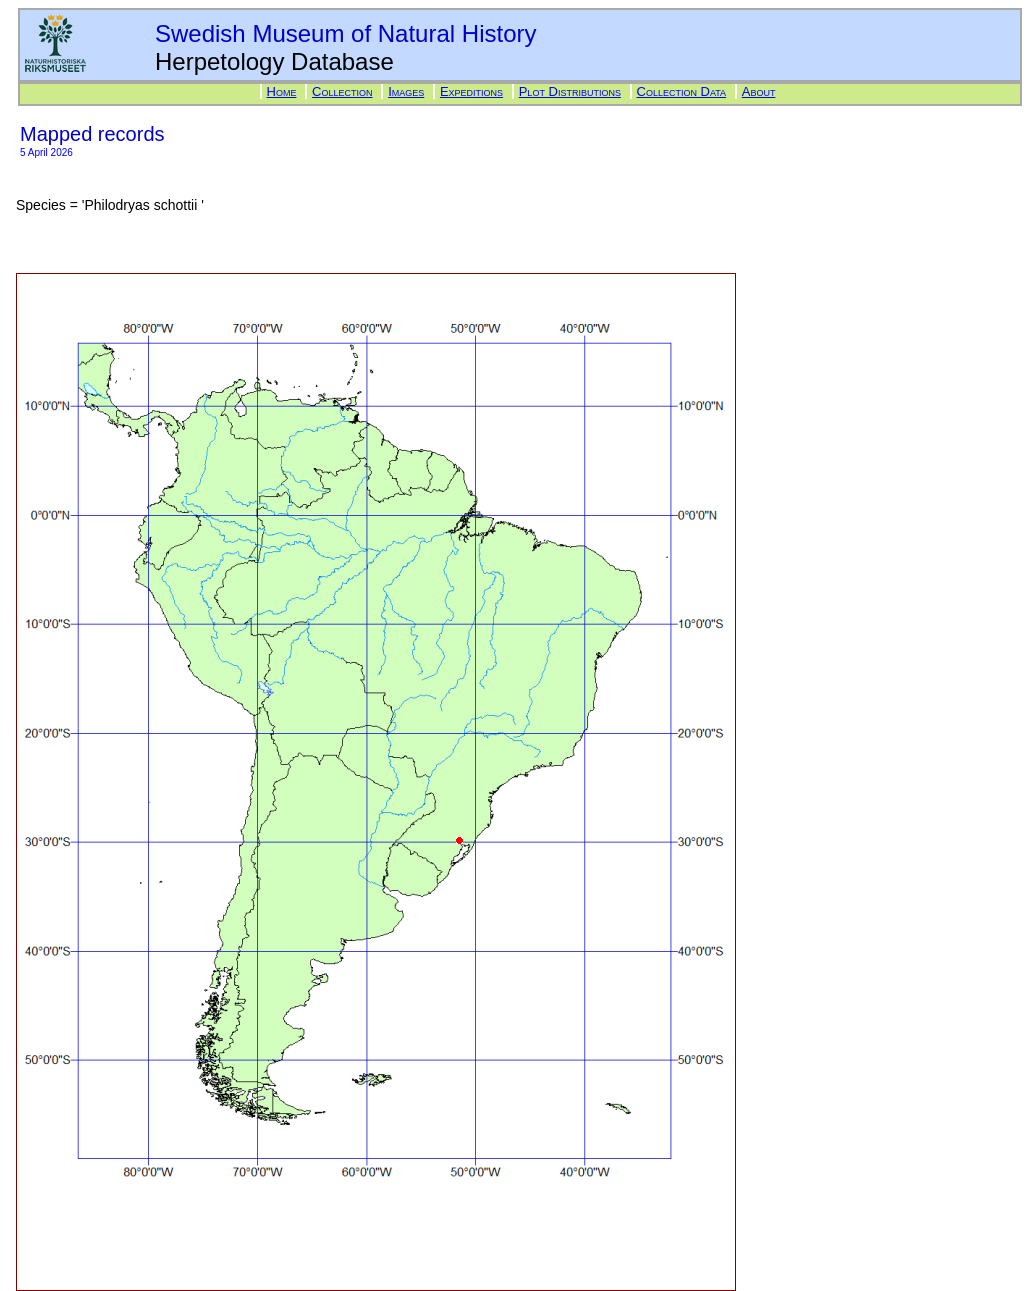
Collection (342, 91)
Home (282, 91)
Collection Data (682, 91)
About (759, 91)
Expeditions (471, 91)
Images (406, 91)
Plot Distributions (570, 91)
